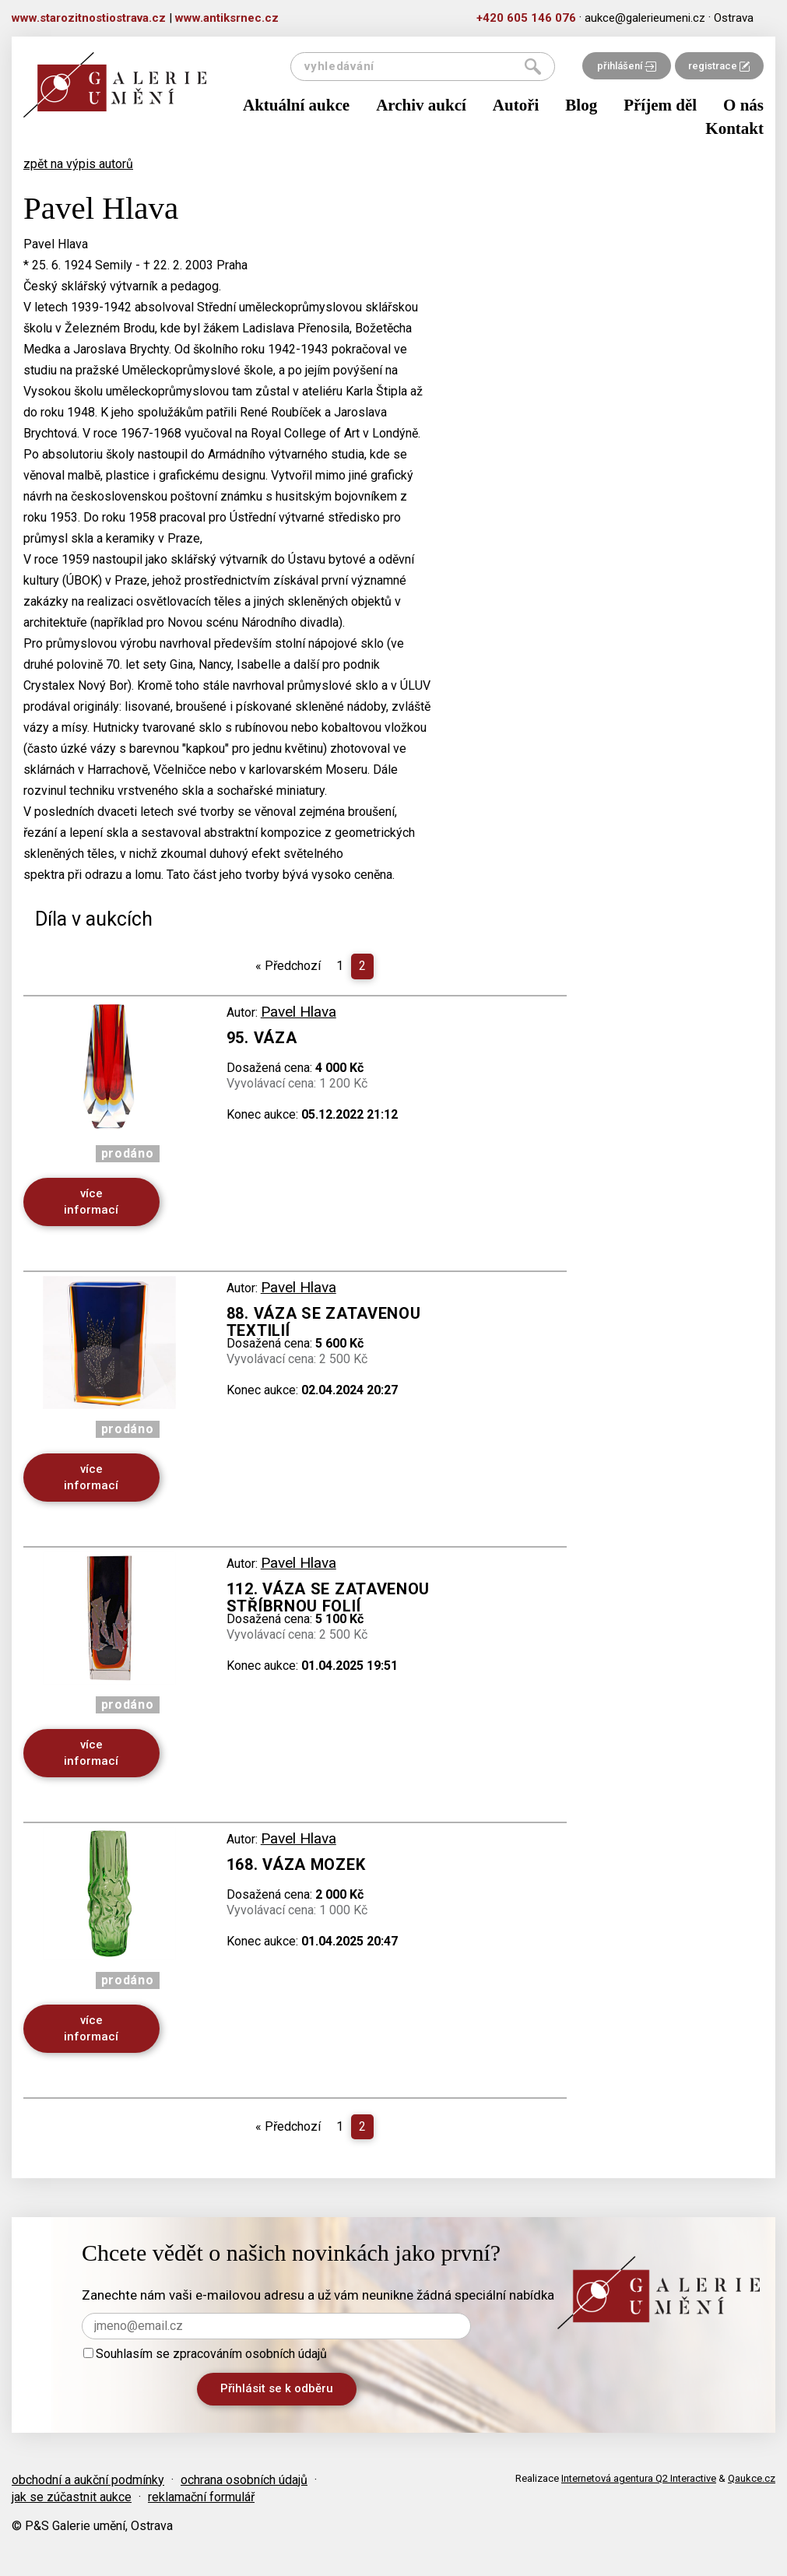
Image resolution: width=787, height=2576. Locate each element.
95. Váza (262, 1037)
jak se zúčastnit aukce (72, 2497)
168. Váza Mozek (296, 1864)
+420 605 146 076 (526, 18)
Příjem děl (660, 105)
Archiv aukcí (421, 105)
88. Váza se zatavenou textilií (324, 1322)
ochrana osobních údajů (244, 2479)
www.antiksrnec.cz (227, 18)
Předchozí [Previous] (288, 965)
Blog (581, 105)
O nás (743, 105)
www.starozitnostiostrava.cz (89, 18)
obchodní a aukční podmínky (88, 2479)
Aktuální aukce (296, 105)
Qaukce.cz (751, 2478)
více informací (91, 1201)
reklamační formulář (201, 2497)
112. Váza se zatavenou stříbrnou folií (328, 1597)
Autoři (516, 105)
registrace (719, 66)
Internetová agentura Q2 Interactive (638, 2478)
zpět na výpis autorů (78, 163)
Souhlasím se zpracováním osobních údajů (205, 2353)
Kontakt (734, 128)
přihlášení (626, 66)
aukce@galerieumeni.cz (645, 18)
